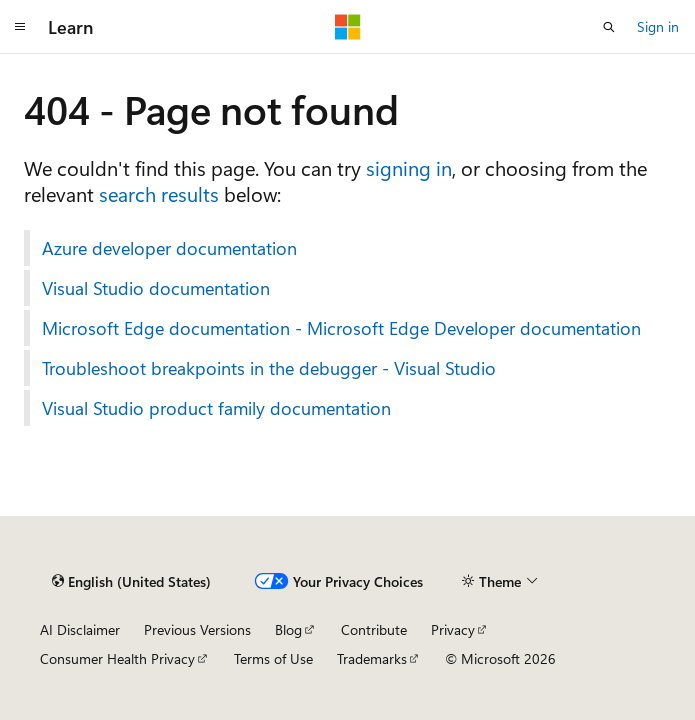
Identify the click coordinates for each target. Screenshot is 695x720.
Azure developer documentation (169, 248)
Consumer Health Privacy (117, 658)
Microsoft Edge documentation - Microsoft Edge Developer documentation (341, 328)
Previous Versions (197, 629)
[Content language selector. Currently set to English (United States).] (131, 581)
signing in (409, 167)
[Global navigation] (20, 27)
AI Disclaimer (80, 629)
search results (159, 193)
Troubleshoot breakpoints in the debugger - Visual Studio (269, 368)
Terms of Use (273, 658)
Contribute (374, 629)
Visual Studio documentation (156, 288)
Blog (288, 629)
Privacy (453, 629)
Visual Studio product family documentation (216, 408)
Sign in (658, 26)
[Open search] (609, 27)
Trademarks (372, 658)
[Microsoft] (348, 27)
